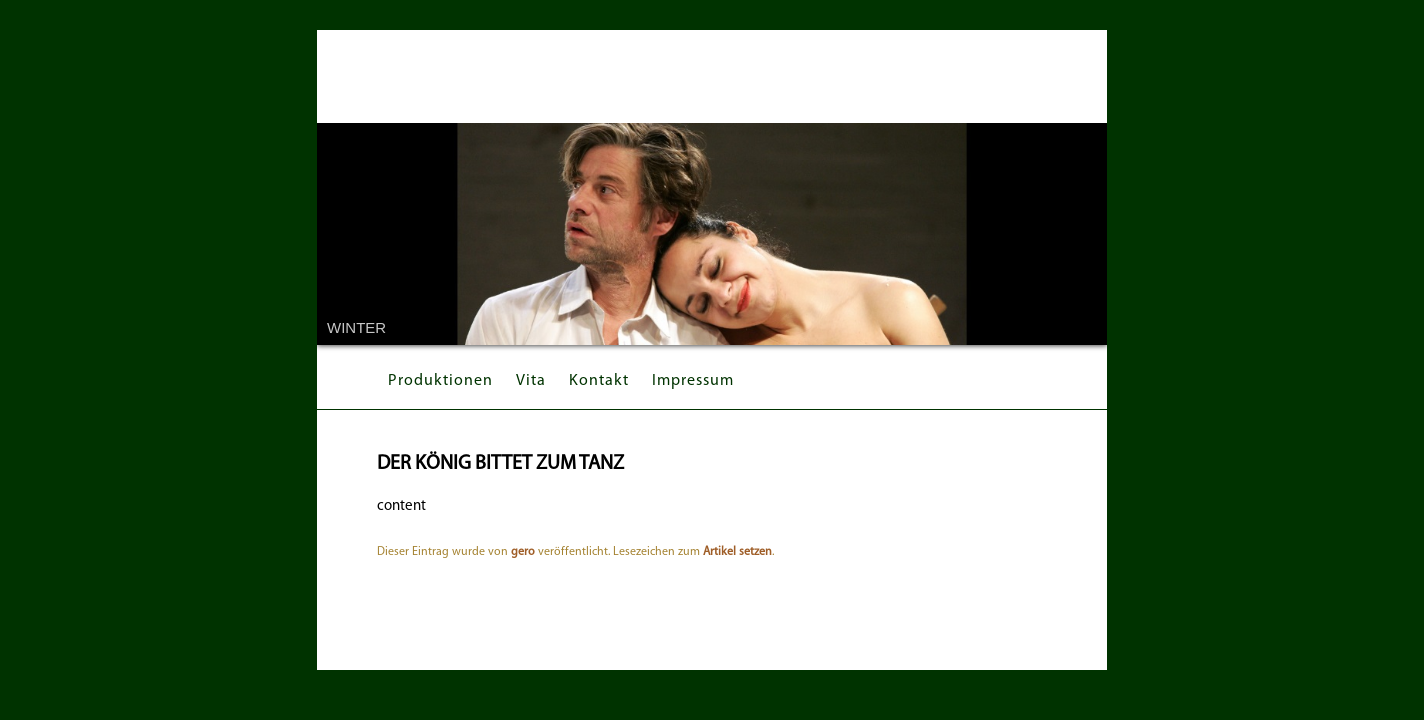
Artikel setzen (737, 552)
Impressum (693, 381)
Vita (531, 381)
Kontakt (599, 381)
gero (523, 552)
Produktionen (440, 381)
